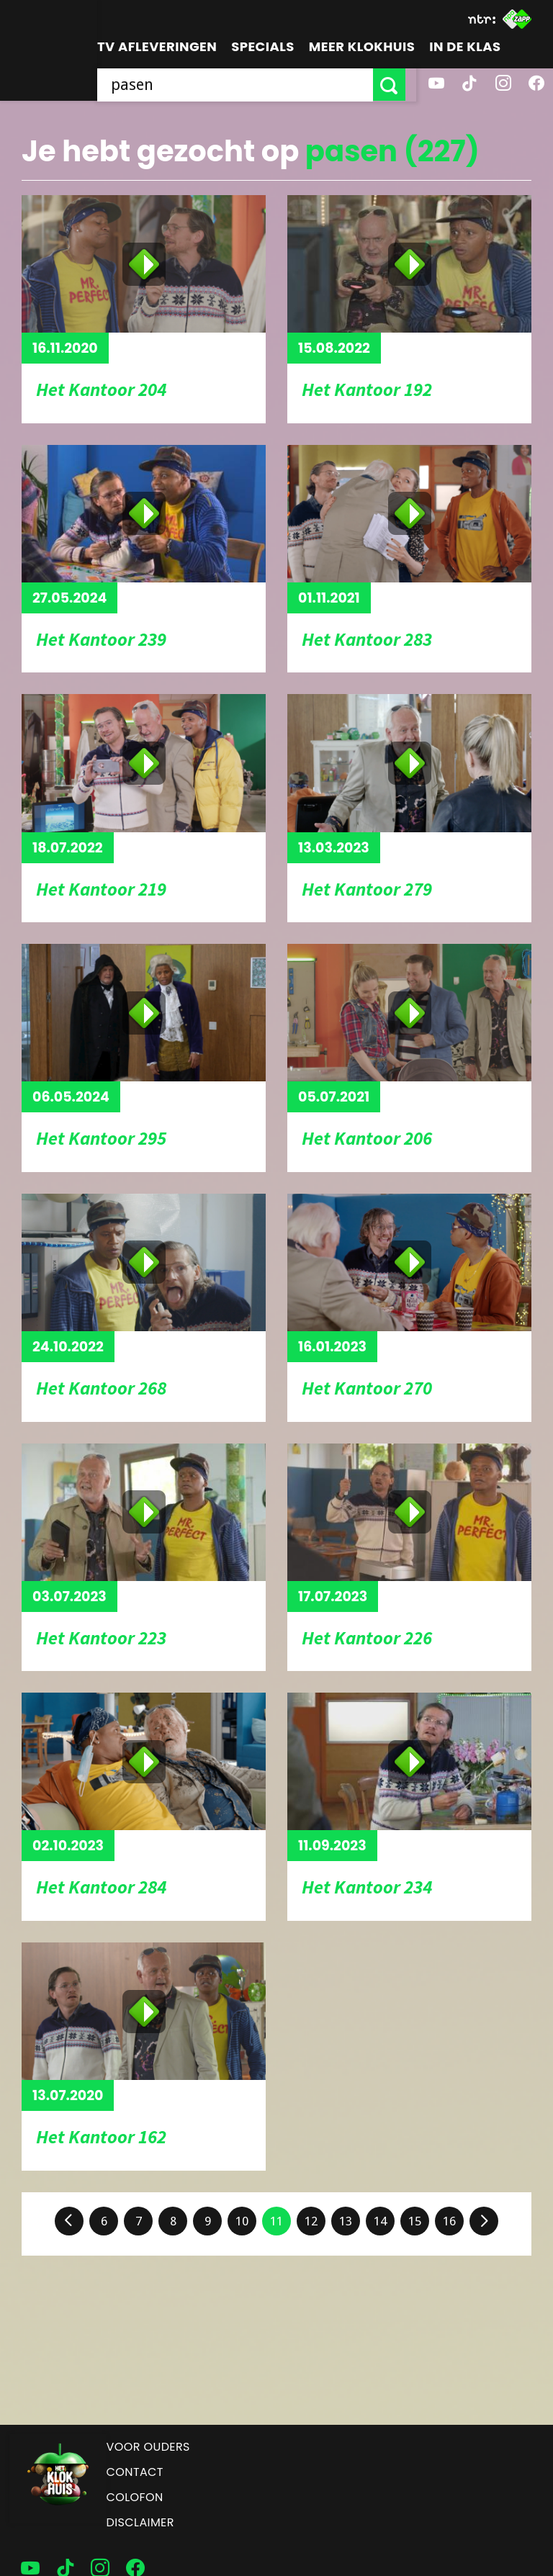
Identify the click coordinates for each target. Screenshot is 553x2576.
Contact (135, 2472)
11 (276, 2221)
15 (414, 2221)
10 (241, 2221)
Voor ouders (148, 2446)
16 (449, 2221)
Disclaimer (140, 2522)
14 (380, 2221)
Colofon (135, 2497)
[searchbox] (240, 84)
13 (345, 2221)
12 (311, 2221)
